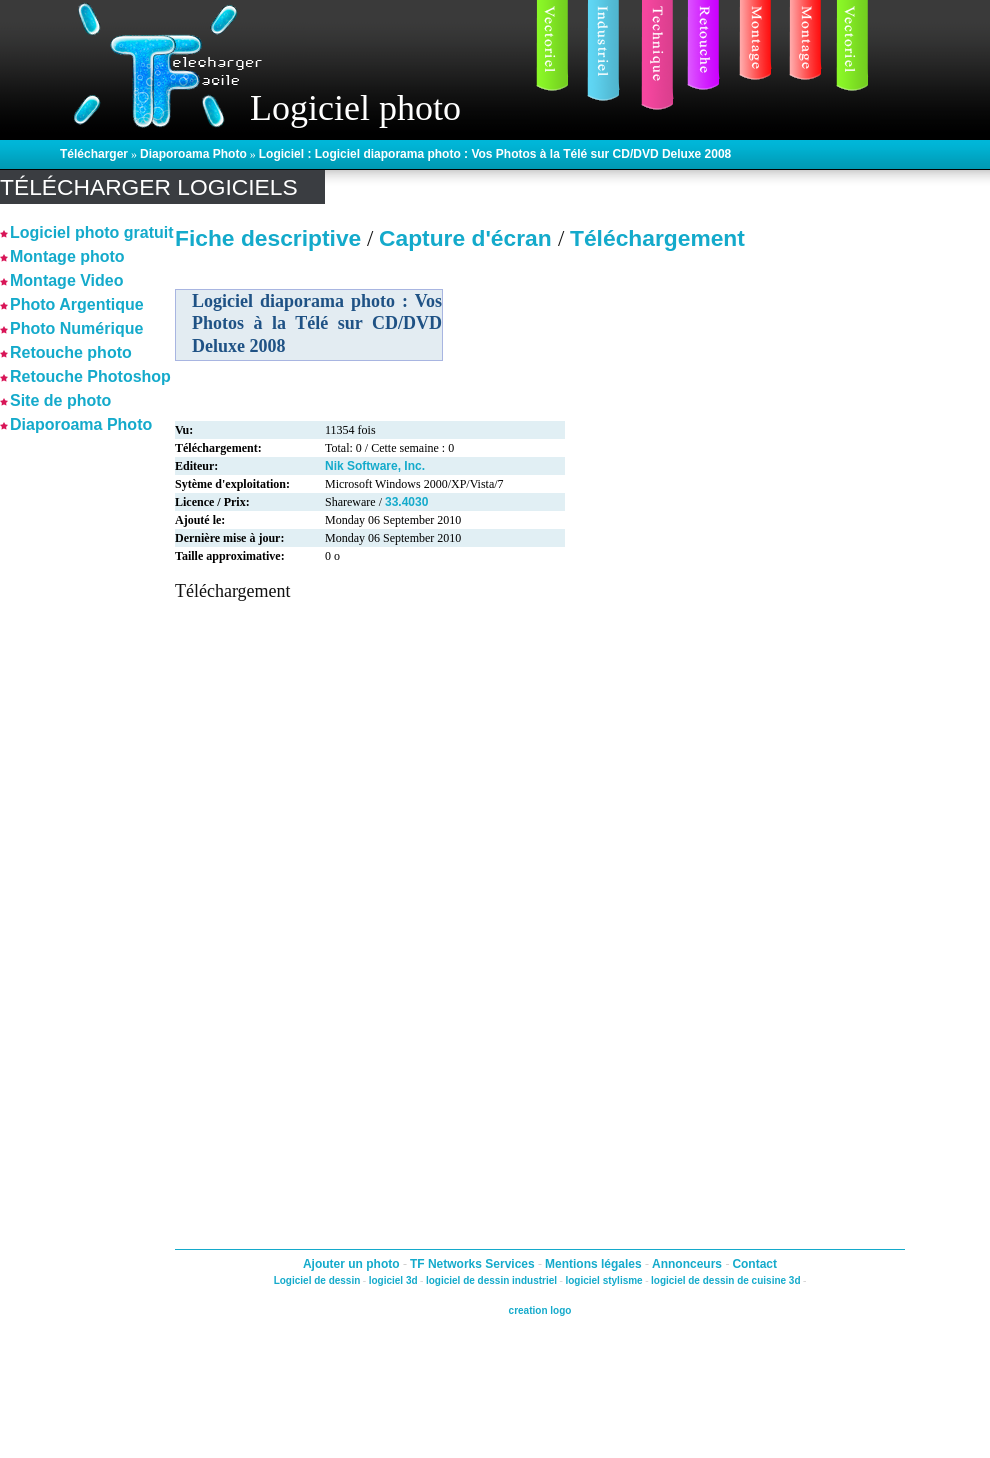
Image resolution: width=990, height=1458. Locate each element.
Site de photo (60, 400)
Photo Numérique (76, 328)
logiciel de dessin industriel (491, 1280)
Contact (754, 1264)
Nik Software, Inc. (375, 466)
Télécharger (94, 154)
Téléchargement (657, 238)
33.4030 (406, 502)
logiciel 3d (393, 1280)
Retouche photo (71, 352)
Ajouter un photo (353, 1264)
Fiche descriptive (268, 238)
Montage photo (67, 256)
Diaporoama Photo (193, 154)
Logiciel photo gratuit (92, 232)
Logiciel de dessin (317, 1280)
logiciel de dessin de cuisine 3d (726, 1280)
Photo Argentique (77, 304)
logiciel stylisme (603, 1280)
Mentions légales (595, 1264)
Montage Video (67, 280)
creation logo (540, 1310)
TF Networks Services (474, 1264)
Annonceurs (688, 1264)
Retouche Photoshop (90, 376)
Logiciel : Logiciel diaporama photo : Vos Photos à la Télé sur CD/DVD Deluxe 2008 (495, 154)
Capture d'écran (468, 238)
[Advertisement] (60, 739)
